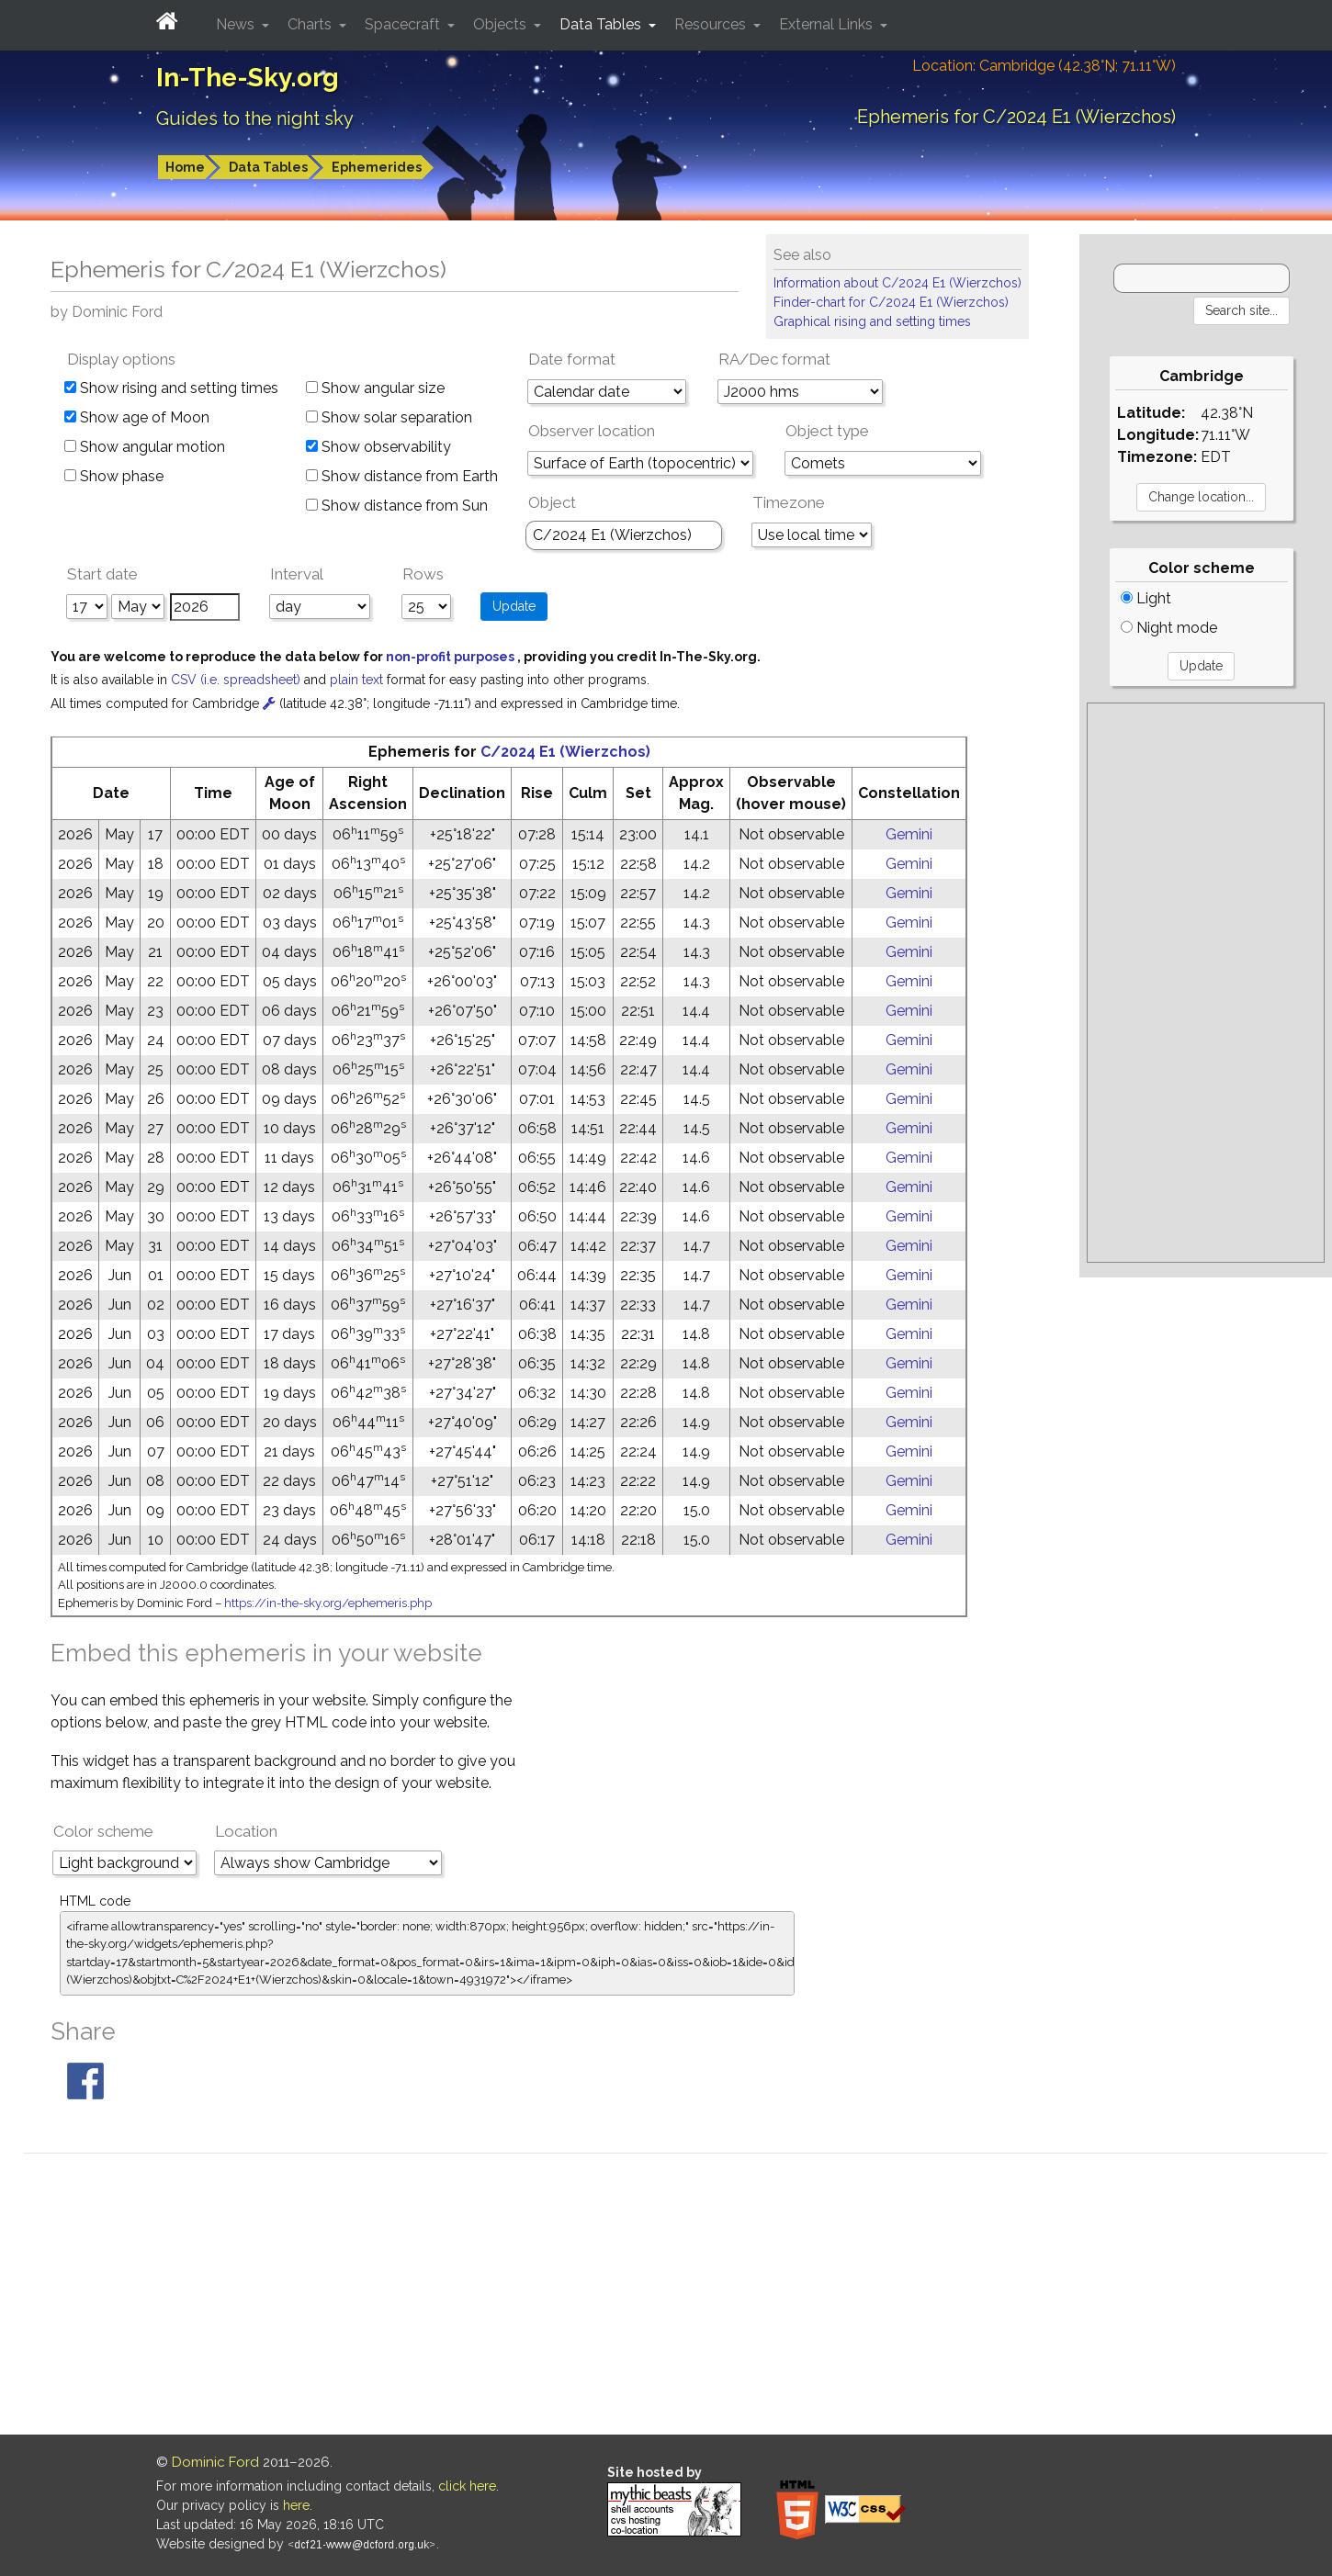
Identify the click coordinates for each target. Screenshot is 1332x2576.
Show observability (378, 447)
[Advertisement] (1205, 982)
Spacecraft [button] (404, 24)
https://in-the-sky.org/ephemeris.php (328, 1603)
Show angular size (375, 388)
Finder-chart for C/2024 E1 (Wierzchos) (891, 302)
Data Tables (268, 167)
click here (467, 2486)
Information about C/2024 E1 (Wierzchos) (897, 283)
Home (185, 167)
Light (1146, 598)
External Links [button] (827, 24)
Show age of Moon (136, 417)
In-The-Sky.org (247, 77)
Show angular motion (144, 447)
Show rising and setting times (171, 388)
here (296, 2505)
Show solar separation (389, 417)
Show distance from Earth (402, 476)
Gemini (909, 834)
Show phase (114, 476)
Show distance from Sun (397, 505)
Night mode (1169, 627)
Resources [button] (712, 24)
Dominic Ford (215, 2462)
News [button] (237, 24)
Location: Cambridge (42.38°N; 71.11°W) (1044, 65)
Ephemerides (377, 167)
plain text (358, 679)
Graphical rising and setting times (872, 321)
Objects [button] (501, 24)
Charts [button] (311, 24)
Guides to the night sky (255, 118)
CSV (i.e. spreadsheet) (237, 679)
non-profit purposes (451, 656)
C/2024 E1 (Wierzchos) (565, 751)
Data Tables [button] (602, 24)
